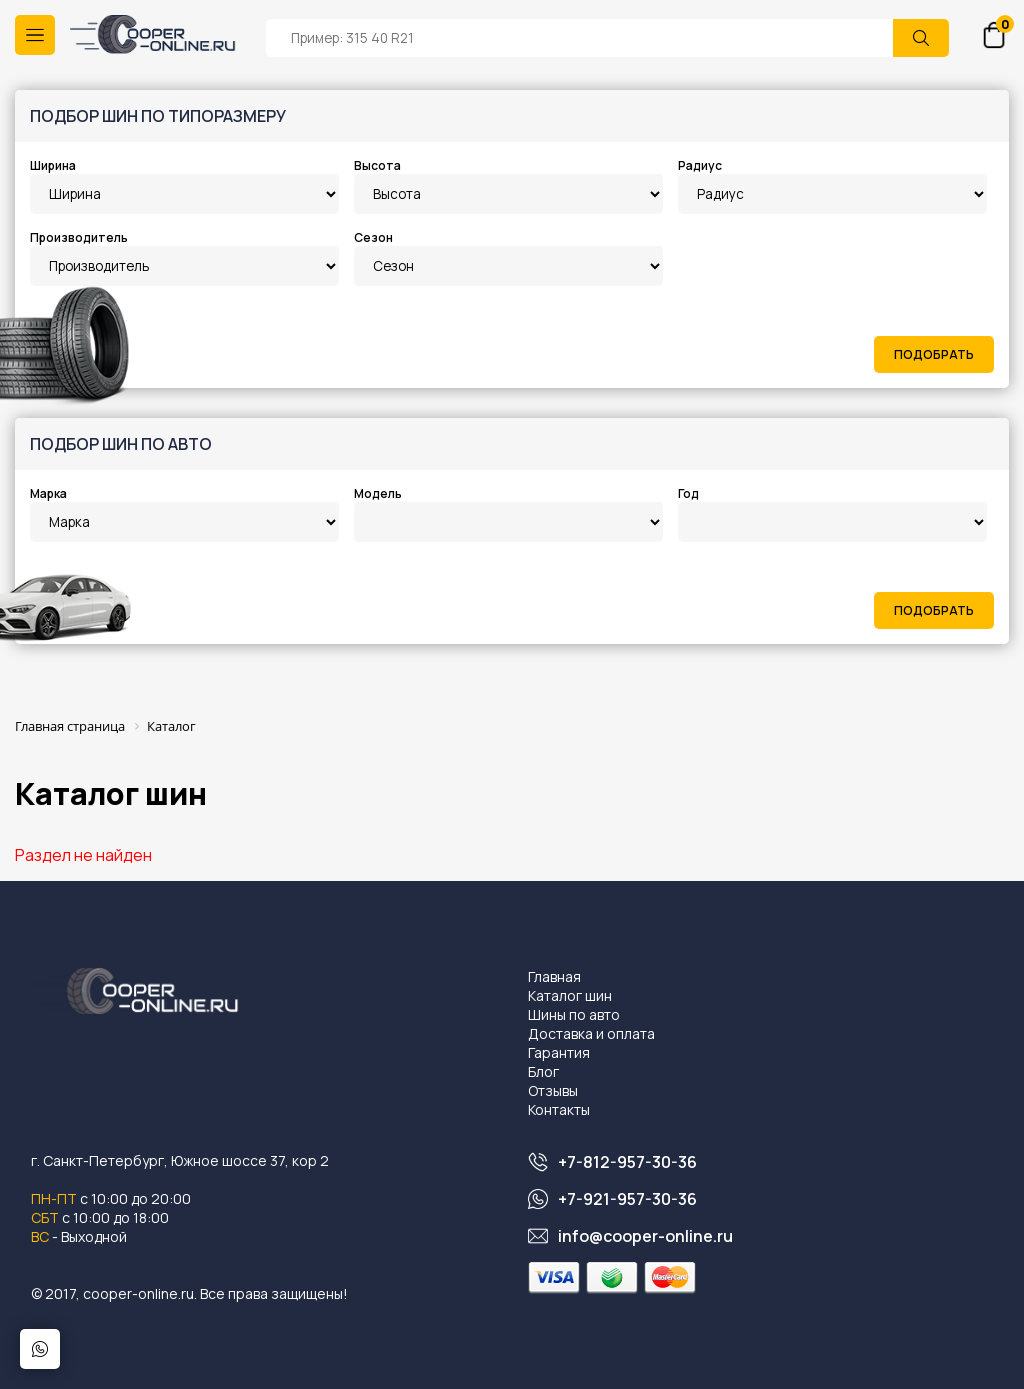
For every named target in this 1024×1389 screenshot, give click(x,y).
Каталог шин (570, 995)
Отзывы (553, 1090)
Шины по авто (574, 1014)
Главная (554, 976)
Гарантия (559, 1052)
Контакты (559, 1109)
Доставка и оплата (591, 1033)
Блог (543, 1071)
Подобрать (934, 354)
